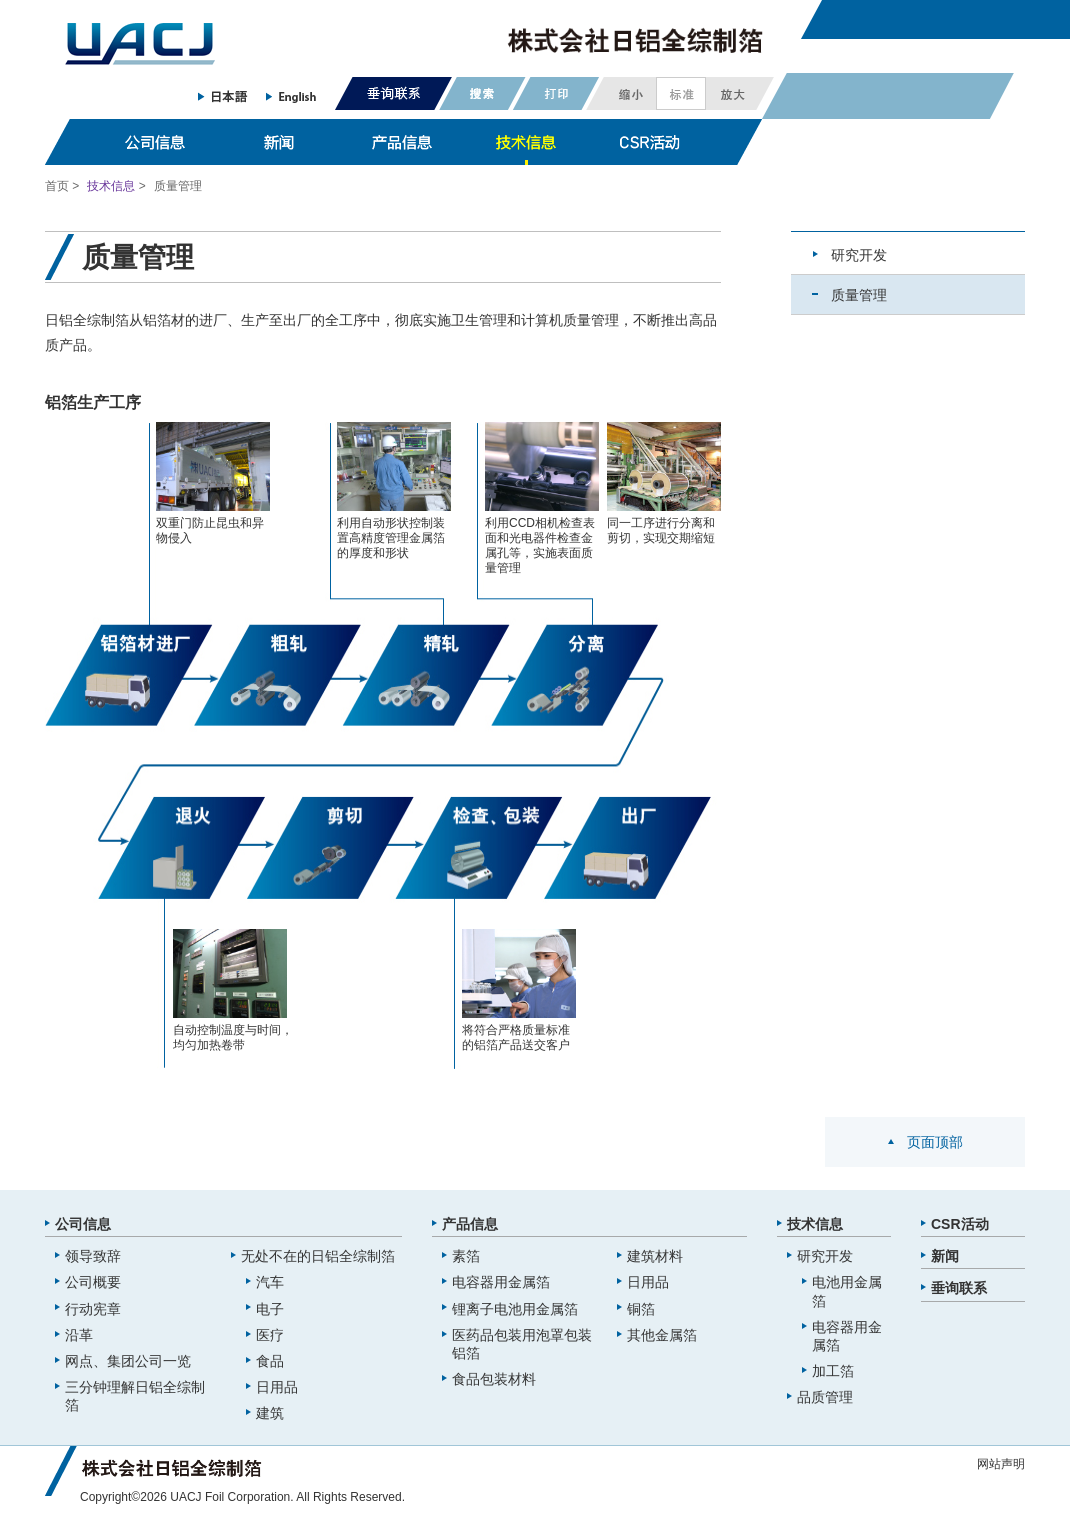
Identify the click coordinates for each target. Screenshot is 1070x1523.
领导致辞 (93, 1256)
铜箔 (641, 1309)
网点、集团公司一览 (128, 1361)
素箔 (466, 1256)
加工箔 (833, 1371)
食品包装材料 (494, 1379)
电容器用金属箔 (501, 1282)
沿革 (79, 1335)
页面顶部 (935, 1142)
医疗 (270, 1335)
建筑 (270, 1413)
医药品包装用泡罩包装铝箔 (522, 1344)
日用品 (277, 1387)
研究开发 (859, 255)
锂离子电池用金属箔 (515, 1309)
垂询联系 (959, 1288)
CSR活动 (960, 1224)
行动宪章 (93, 1309)
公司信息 (83, 1224)
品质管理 (825, 1397)
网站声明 (1001, 1464)
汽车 (270, 1282)
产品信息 (470, 1224)
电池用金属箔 (847, 1291)
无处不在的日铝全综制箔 (318, 1256)
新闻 (945, 1256)
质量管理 (859, 295)
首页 (57, 186)
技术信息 (111, 186)
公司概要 (93, 1282)
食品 (270, 1361)
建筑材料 (655, 1256)
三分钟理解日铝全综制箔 (135, 1396)
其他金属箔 (662, 1335)
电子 (270, 1309)
